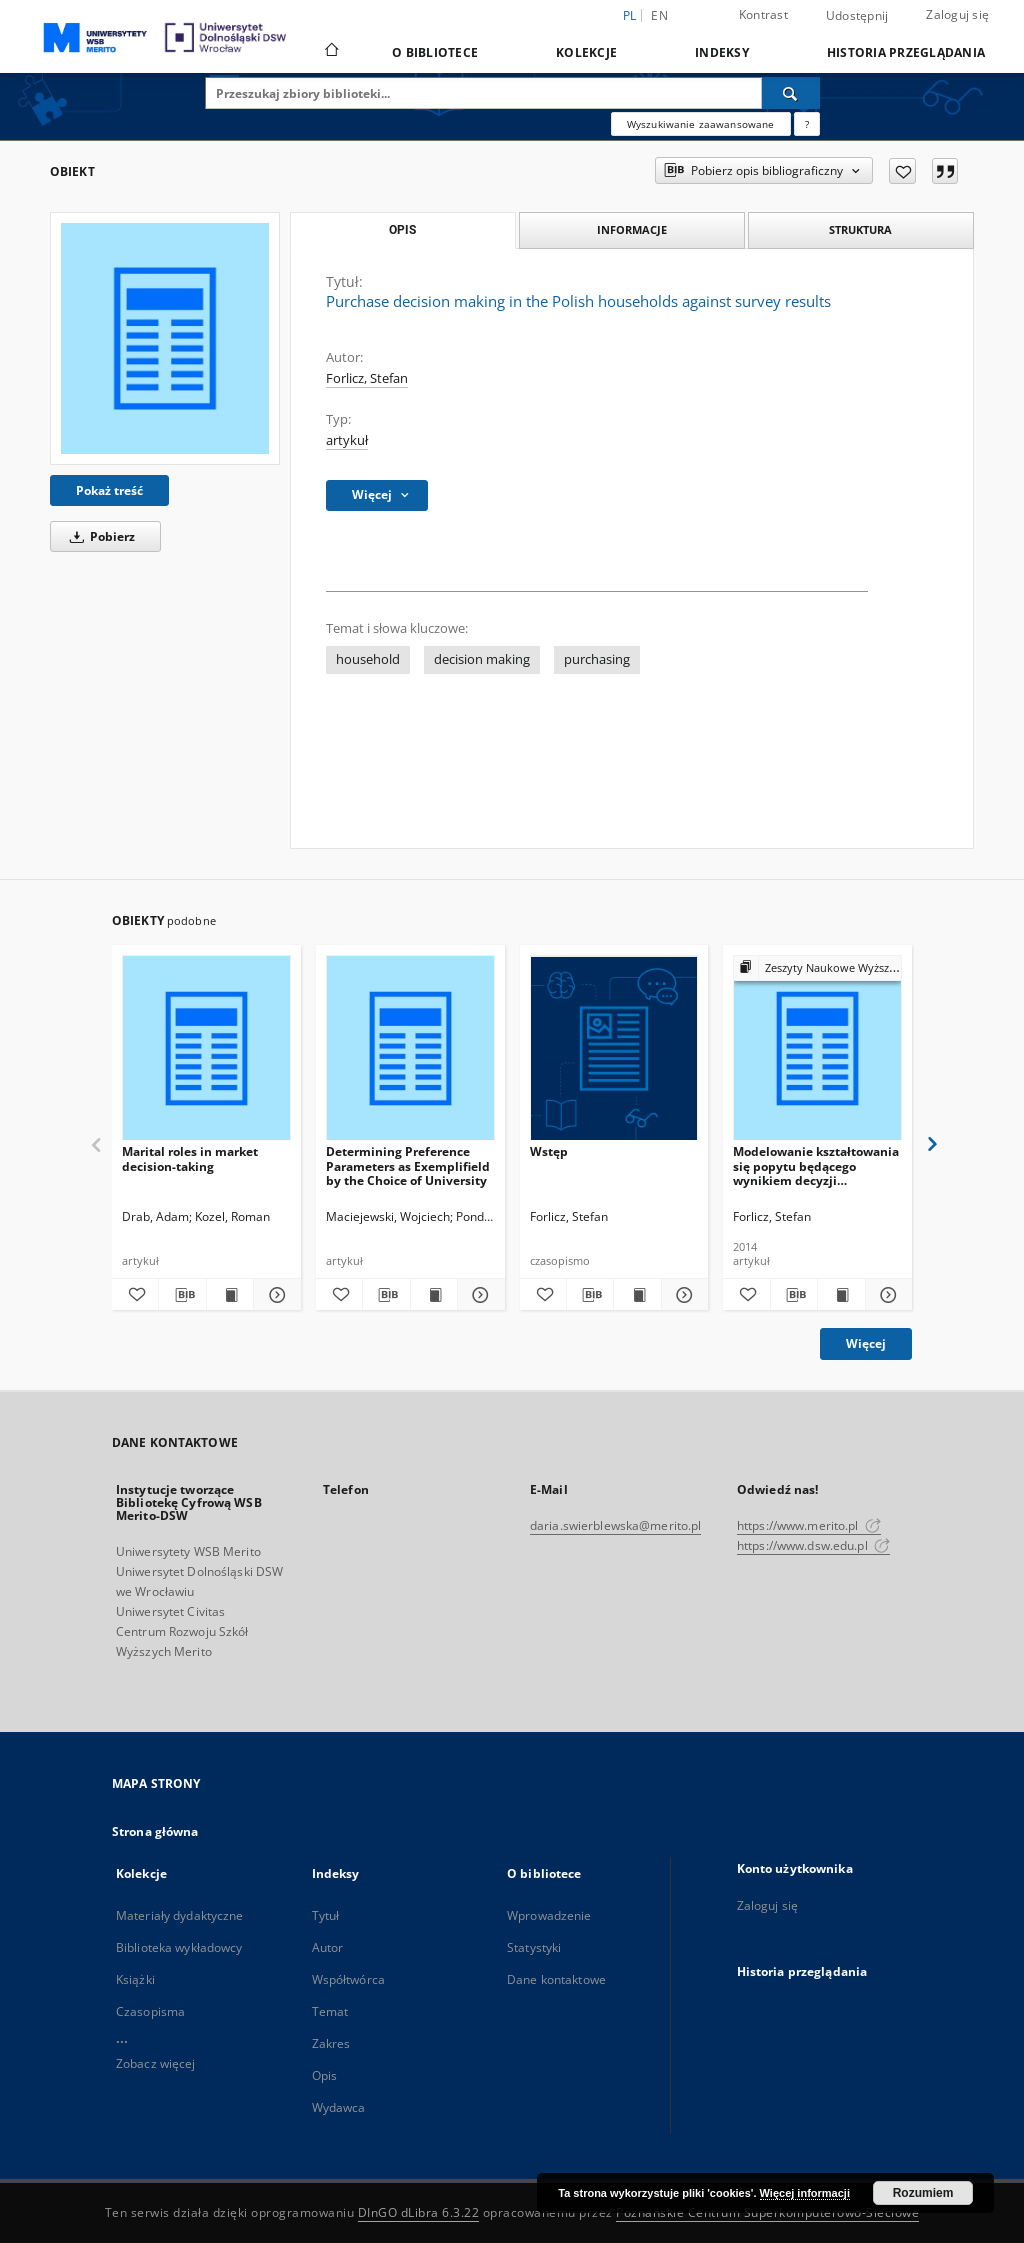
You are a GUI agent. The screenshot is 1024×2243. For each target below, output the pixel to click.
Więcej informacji (805, 2193)
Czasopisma (150, 2011)
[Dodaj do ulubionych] (902, 171)
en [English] (659, 15)
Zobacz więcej (156, 2063)
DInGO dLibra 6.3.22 (419, 2212)
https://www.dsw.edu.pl (813, 1545)
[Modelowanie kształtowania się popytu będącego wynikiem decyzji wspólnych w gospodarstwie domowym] (817, 1048)
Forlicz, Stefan (367, 378)
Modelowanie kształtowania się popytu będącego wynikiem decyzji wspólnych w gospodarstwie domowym (816, 1165)
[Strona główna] (330, 52)
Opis (324, 2075)
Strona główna (155, 1831)
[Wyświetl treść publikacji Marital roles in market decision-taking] (230, 1295)
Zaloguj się (957, 14)
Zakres (331, 2043)
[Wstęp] (614, 1048)
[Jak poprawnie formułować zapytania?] (807, 124)
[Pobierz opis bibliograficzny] (182, 1295)
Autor (328, 1947)
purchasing (597, 659)
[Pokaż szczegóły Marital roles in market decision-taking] (274, 1295)
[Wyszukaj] (791, 93)
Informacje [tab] (632, 229)
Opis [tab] (402, 230)
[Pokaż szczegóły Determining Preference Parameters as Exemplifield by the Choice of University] (478, 1295)
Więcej (866, 1343)
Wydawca (339, 2107)
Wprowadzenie (549, 1915)
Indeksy (722, 52)
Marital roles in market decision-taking (190, 1158)
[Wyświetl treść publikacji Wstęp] (637, 1295)
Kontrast (763, 14)
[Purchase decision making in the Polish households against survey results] (165, 338)
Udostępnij (857, 16)
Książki (135, 1979)
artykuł (347, 440)
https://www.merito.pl (809, 1525)
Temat (330, 2011)
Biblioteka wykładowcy (179, 1947)
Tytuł (326, 1915)
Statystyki (534, 1947)
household (368, 659)
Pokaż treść (109, 490)
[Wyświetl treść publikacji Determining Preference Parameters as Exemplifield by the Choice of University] (434, 1295)
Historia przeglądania (906, 52)
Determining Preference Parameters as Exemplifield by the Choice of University (408, 1165)
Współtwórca (348, 1979)
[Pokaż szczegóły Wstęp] (682, 1295)
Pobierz (99, 536)
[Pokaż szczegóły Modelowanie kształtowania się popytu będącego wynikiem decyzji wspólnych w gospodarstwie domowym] (886, 1295)
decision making (482, 659)
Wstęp (549, 1151)
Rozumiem (923, 2193)
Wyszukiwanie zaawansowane (701, 124)
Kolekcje (586, 52)
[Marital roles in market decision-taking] (206, 1048)
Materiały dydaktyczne (180, 1915)
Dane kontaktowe (556, 1979)
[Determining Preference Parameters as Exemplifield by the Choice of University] (410, 1048)
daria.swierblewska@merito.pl (615, 1525)
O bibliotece (435, 52)
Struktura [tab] (860, 229)
